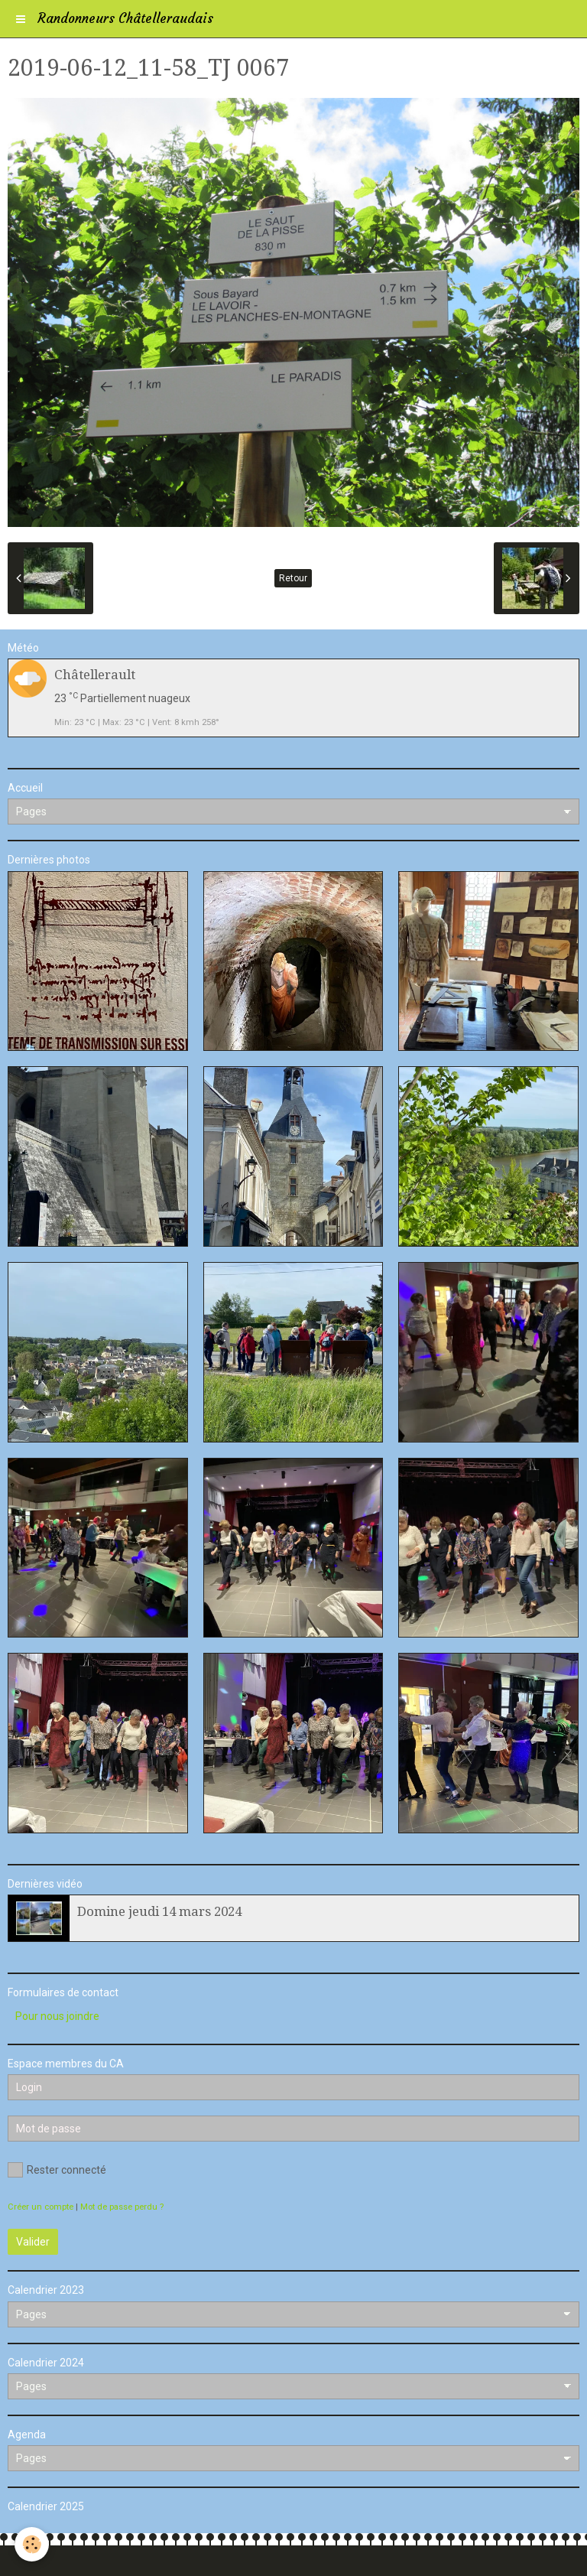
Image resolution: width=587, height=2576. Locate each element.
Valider (33, 2242)
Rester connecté (57, 2170)
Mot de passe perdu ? (122, 2207)
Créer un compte (40, 2207)
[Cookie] (32, 2544)
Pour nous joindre (57, 2016)
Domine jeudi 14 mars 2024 (159, 1911)
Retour (293, 578)
